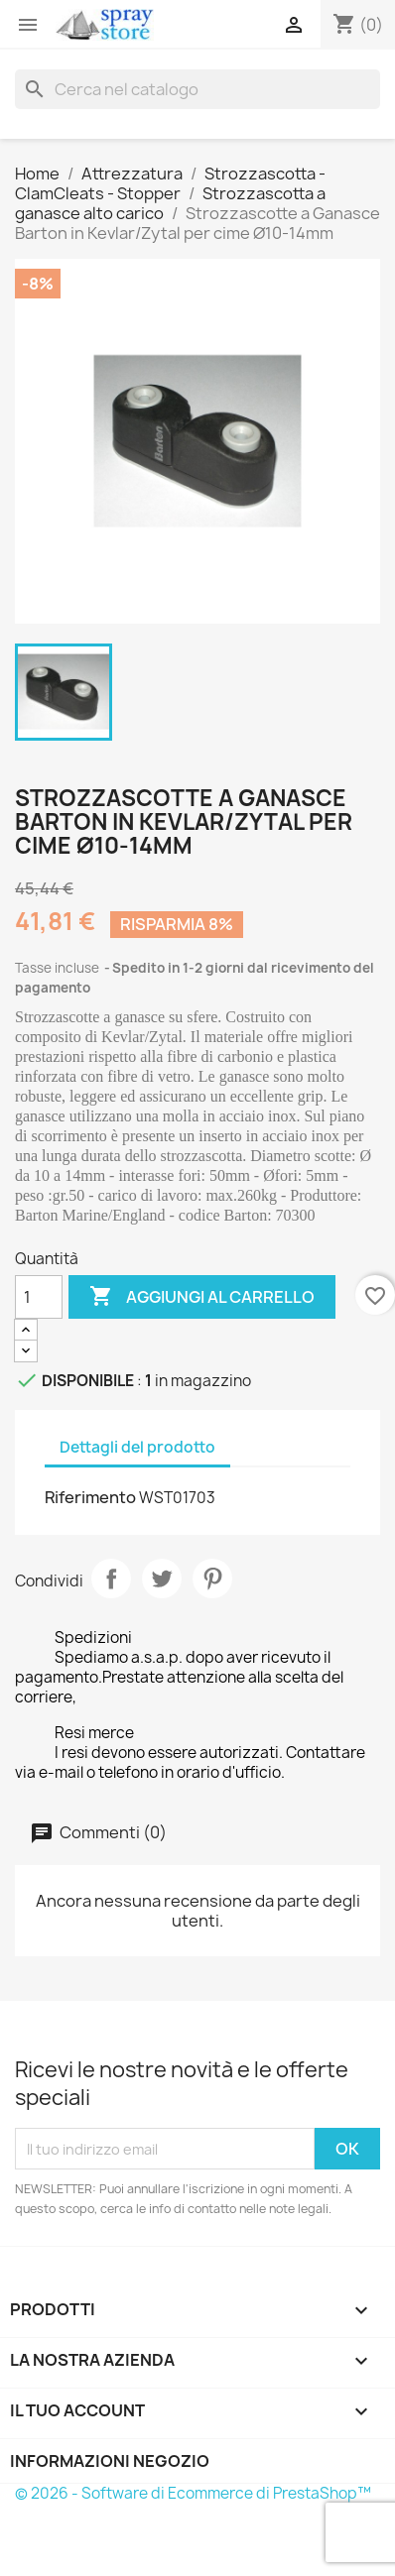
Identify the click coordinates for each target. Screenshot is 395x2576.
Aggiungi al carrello (202, 1297)
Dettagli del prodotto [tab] (137, 1447)
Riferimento (90, 1497)
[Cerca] (197, 89)
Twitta (162, 1578)
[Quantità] (39, 1297)
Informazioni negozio (109, 2461)
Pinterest (212, 1578)
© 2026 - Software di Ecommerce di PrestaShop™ (193, 2493)
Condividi (111, 1578)
